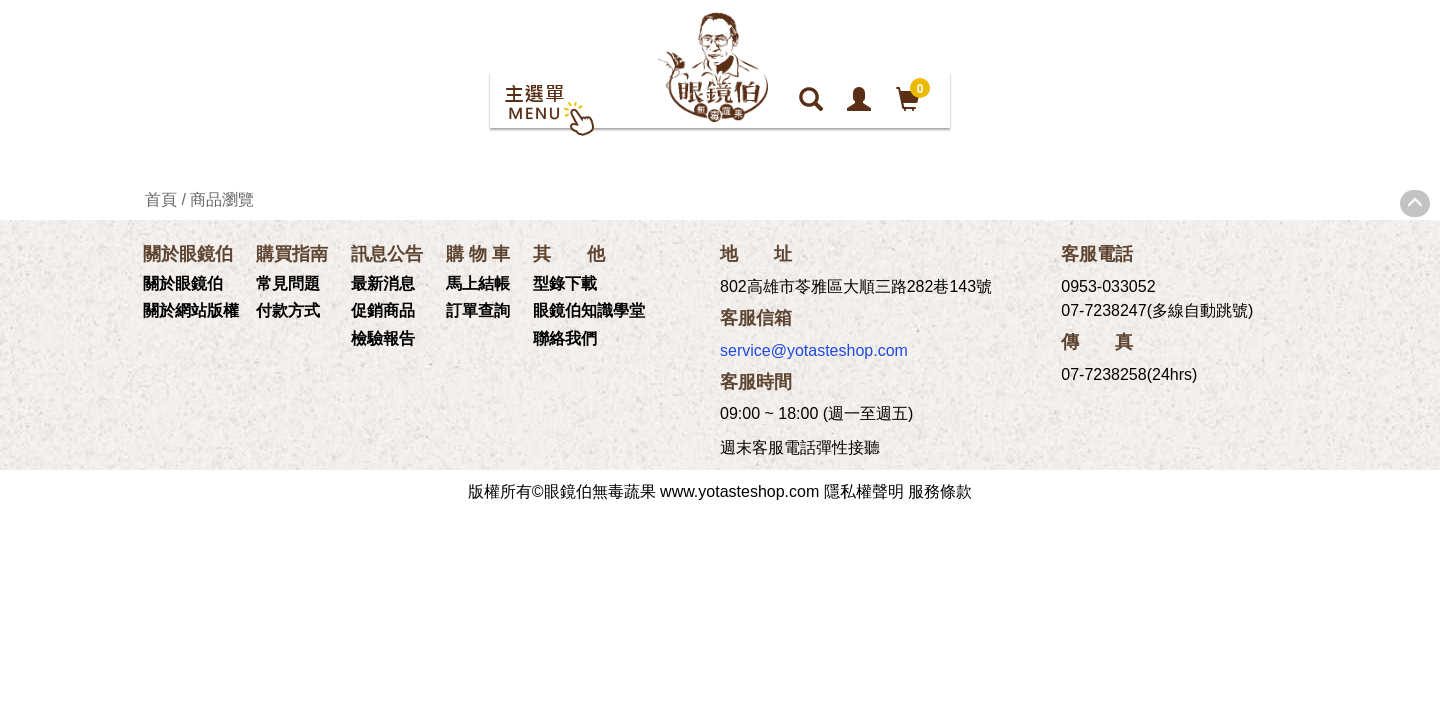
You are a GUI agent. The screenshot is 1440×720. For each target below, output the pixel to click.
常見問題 (288, 283)
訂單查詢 (478, 310)
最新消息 (383, 283)
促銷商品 (383, 310)
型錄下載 (565, 283)
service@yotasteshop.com (814, 350)
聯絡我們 (565, 338)
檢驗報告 (383, 338)
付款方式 (288, 310)
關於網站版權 (191, 310)
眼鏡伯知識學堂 (589, 310)
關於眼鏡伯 (183, 283)
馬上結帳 (478, 283)
